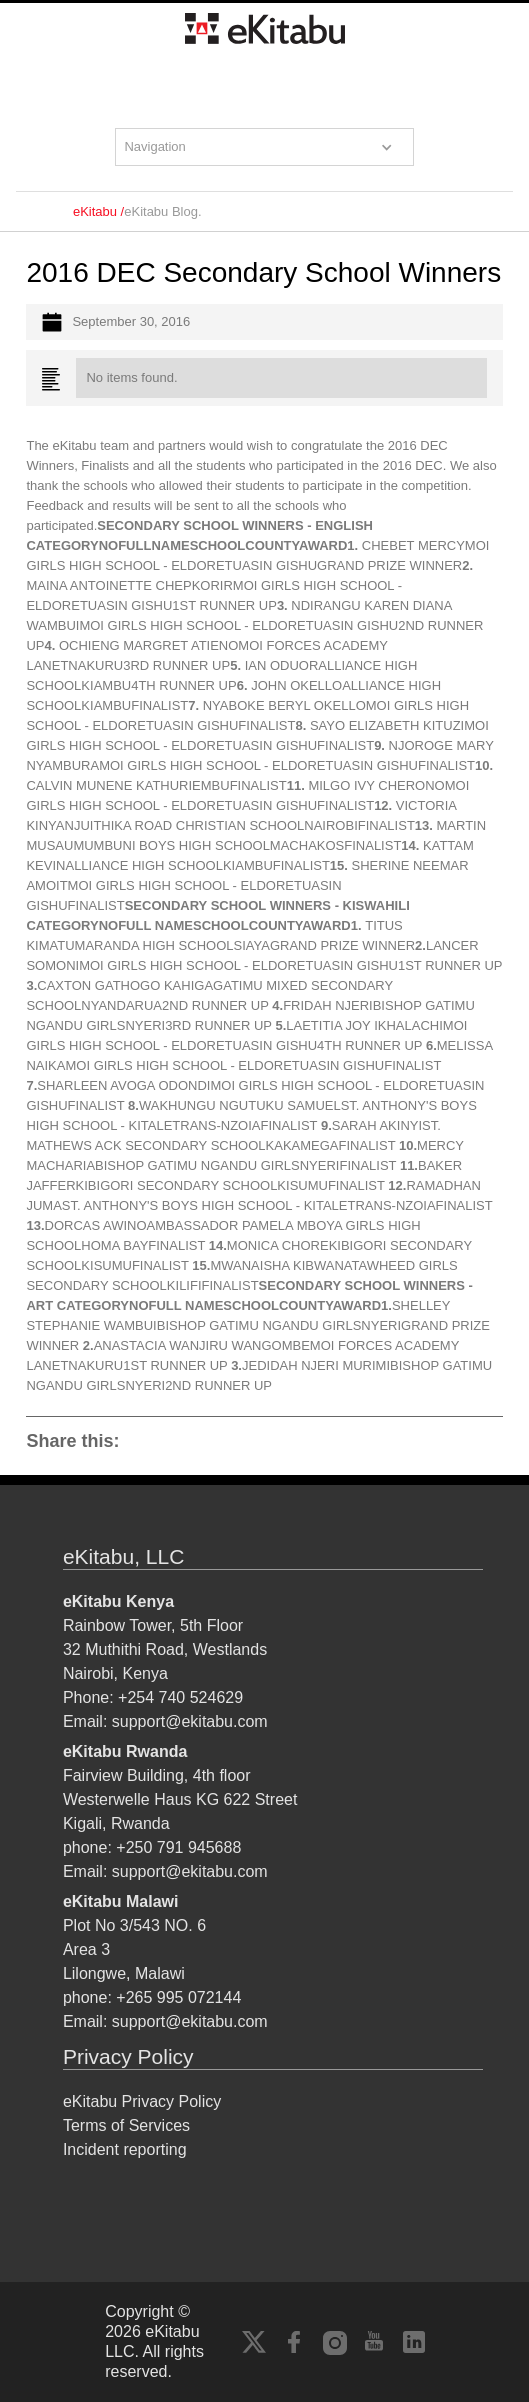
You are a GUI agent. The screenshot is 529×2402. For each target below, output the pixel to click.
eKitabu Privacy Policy (142, 2101)
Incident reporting (125, 2149)
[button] (264, 147)
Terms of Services (126, 2125)
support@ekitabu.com (190, 1721)
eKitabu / (98, 211)
